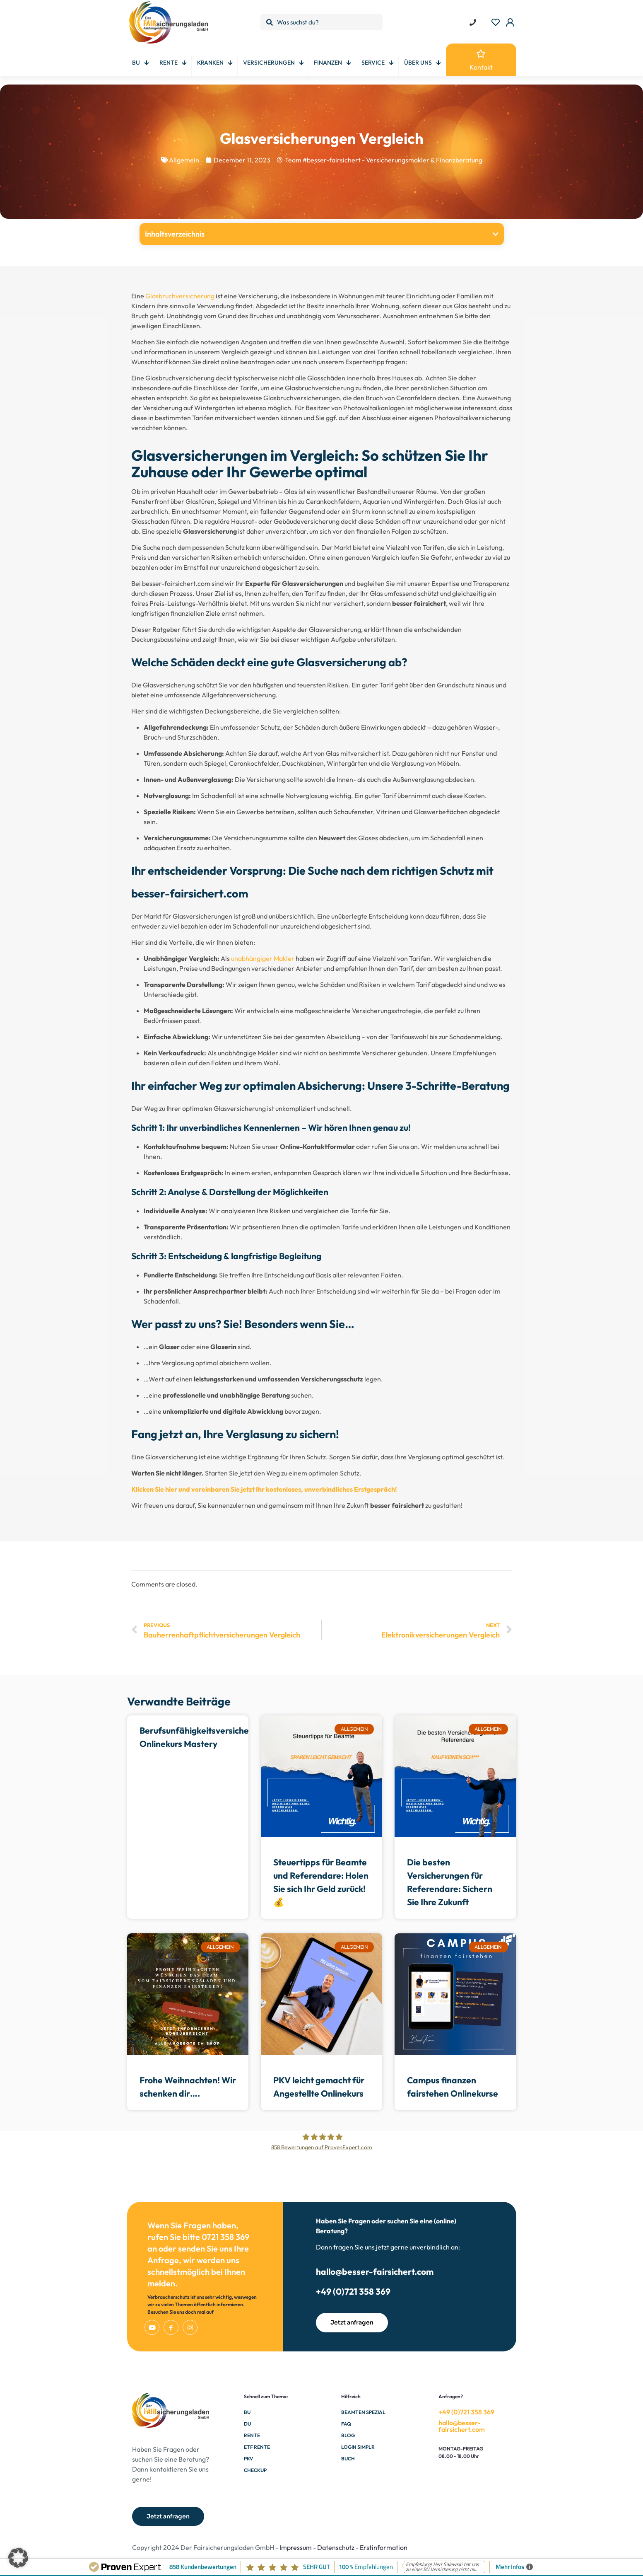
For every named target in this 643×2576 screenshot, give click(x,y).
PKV (248, 2458)
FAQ (346, 2424)
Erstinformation (383, 2547)
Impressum (295, 2547)
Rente (252, 2435)
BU (247, 2412)
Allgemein (184, 160)
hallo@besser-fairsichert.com (374, 2271)
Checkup (255, 2470)
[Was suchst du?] (321, 22)
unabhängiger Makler (262, 958)
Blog (348, 2435)
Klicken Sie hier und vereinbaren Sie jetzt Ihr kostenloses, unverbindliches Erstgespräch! (264, 1489)
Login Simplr (358, 2447)
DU (247, 2424)
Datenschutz (335, 2547)
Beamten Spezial (363, 2412)
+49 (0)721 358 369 (353, 2291)
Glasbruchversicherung (179, 296)
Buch (348, 2458)
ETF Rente (257, 2447)
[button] (496, 234)
